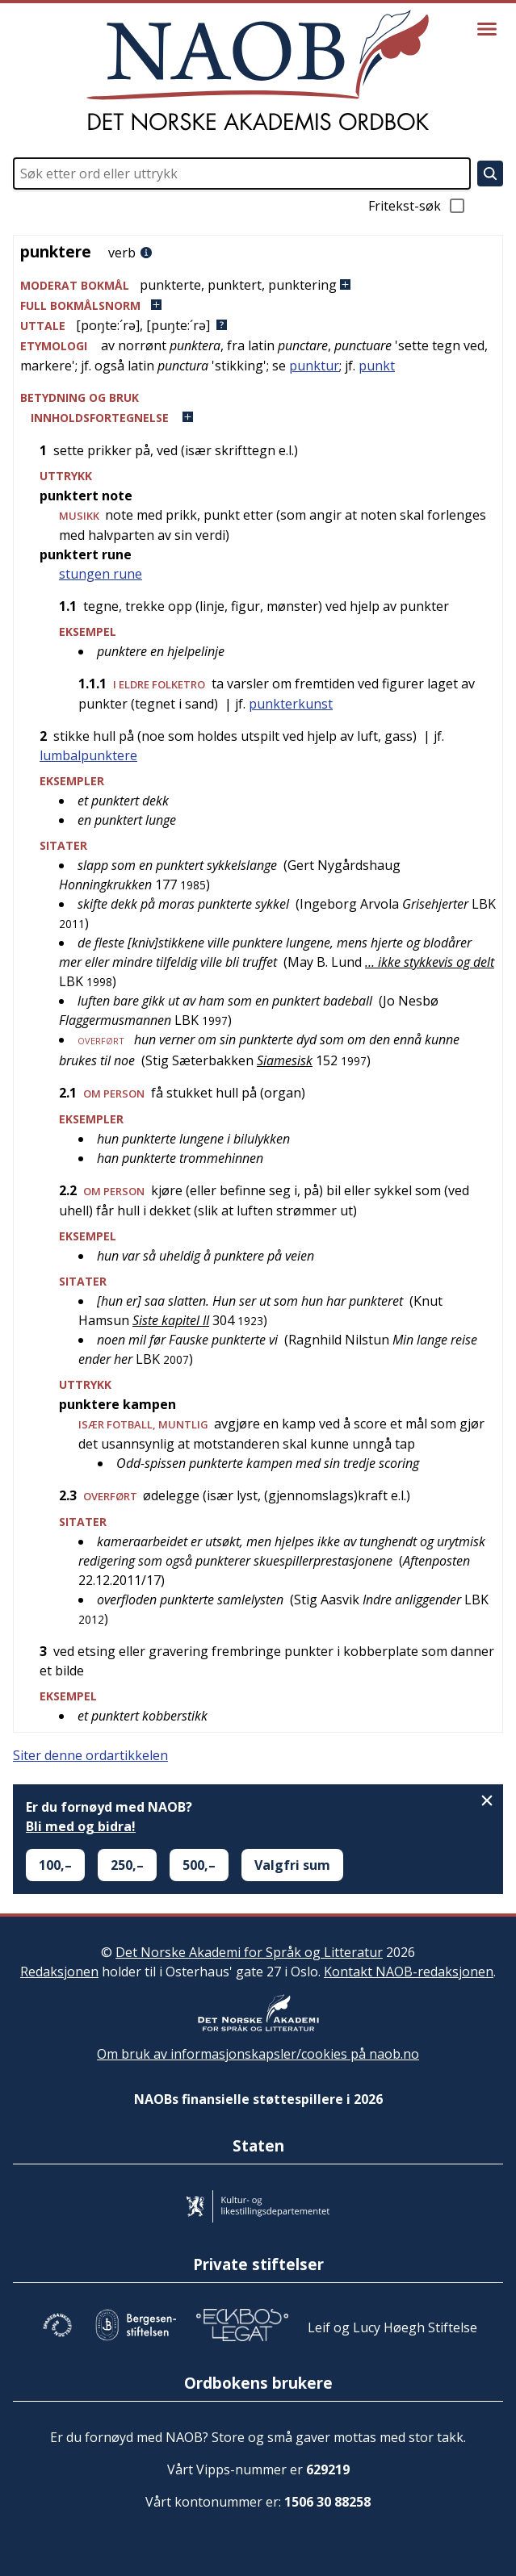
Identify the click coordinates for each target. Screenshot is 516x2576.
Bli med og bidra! (81, 1826)
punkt (377, 365)
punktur (314, 365)
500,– (199, 1865)
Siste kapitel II (170, 1320)
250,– (127, 1865)
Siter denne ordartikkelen (90, 1755)
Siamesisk (285, 1060)
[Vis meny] (487, 29)
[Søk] (490, 173)
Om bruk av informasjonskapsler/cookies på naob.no (258, 2054)
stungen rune (100, 574)
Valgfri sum (292, 1865)
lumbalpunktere (88, 755)
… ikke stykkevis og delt (429, 962)
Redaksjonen (59, 1971)
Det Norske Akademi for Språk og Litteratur (249, 1952)
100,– (55, 1865)
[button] (258, 285)
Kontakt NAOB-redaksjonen (408, 1971)
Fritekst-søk (417, 205)
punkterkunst (291, 704)
